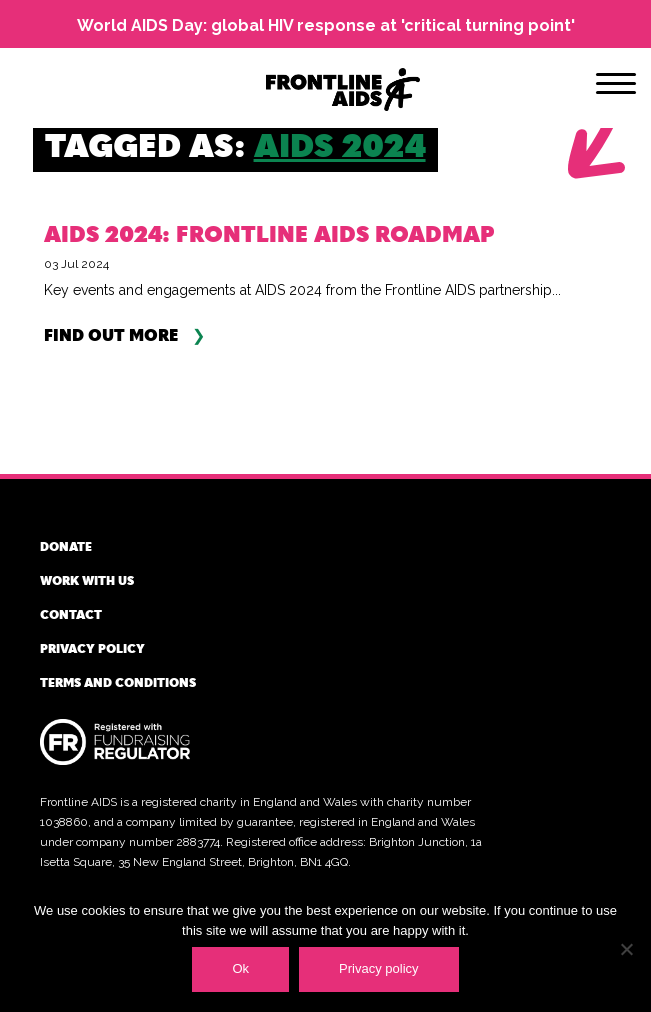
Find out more (111, 335)
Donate (66, 546)
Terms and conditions (118, 682)
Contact (71, 614)
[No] (626, 949)
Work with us (87, 580)
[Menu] (616, 87)
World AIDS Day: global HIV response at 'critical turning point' (326, 25)
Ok (240, 968)
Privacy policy (92, 648)
